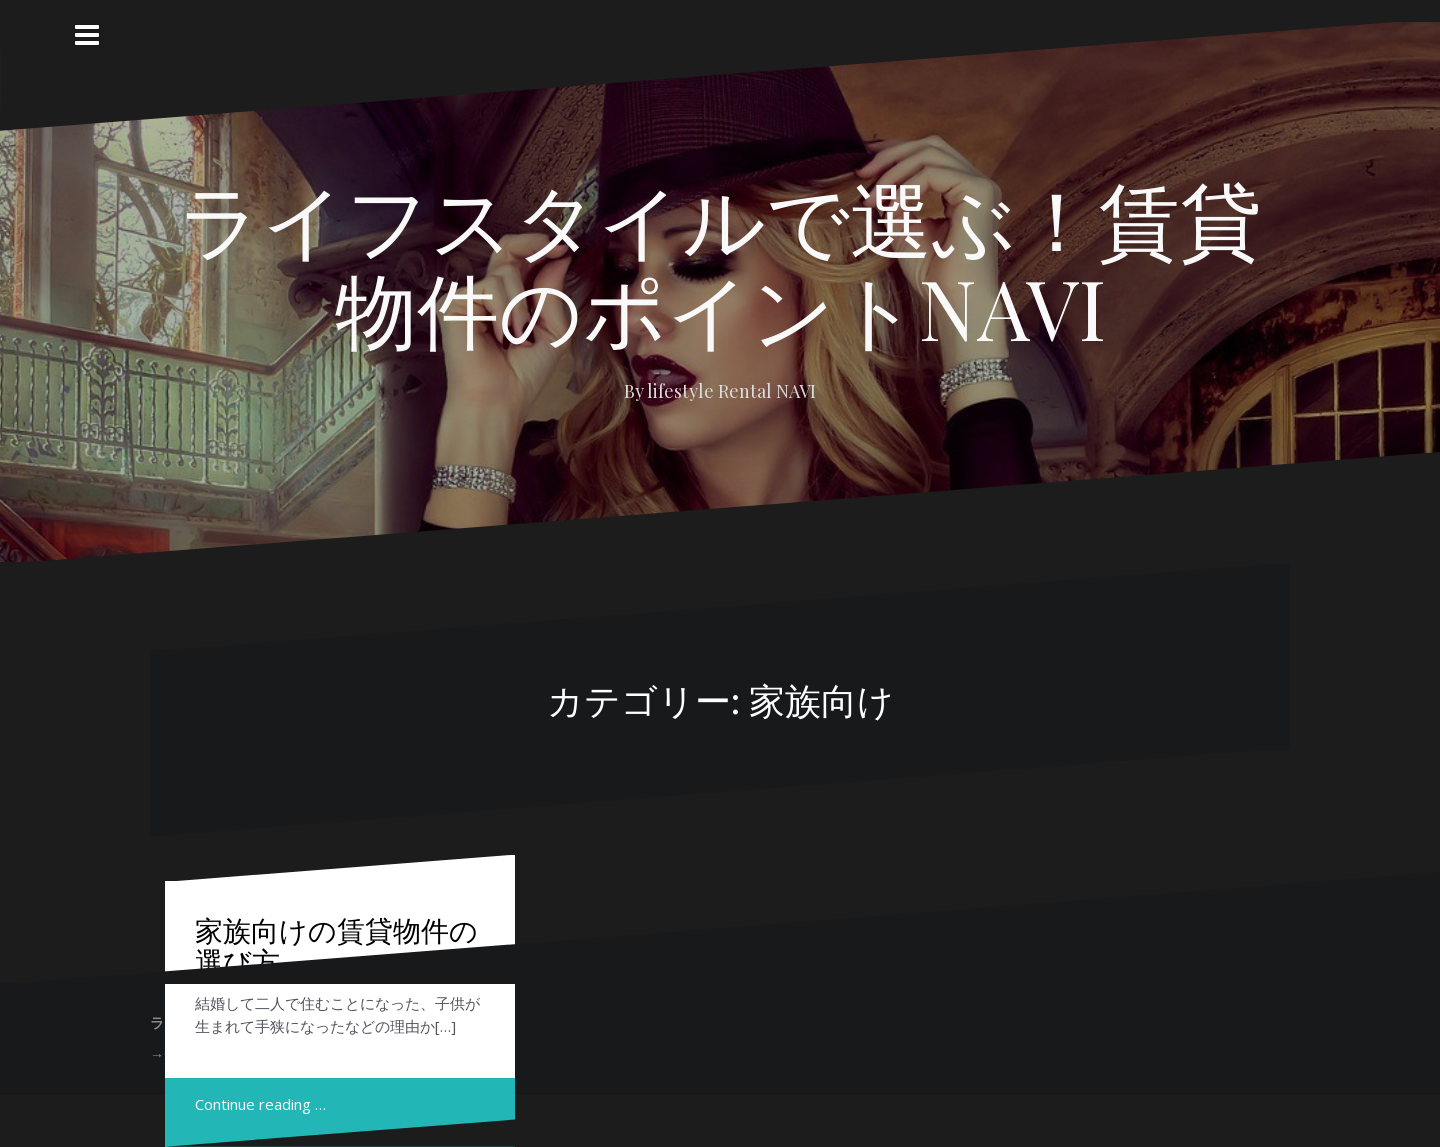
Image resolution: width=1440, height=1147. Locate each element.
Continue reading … (260, 1104)
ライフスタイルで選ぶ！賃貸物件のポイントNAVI (720, 262)
